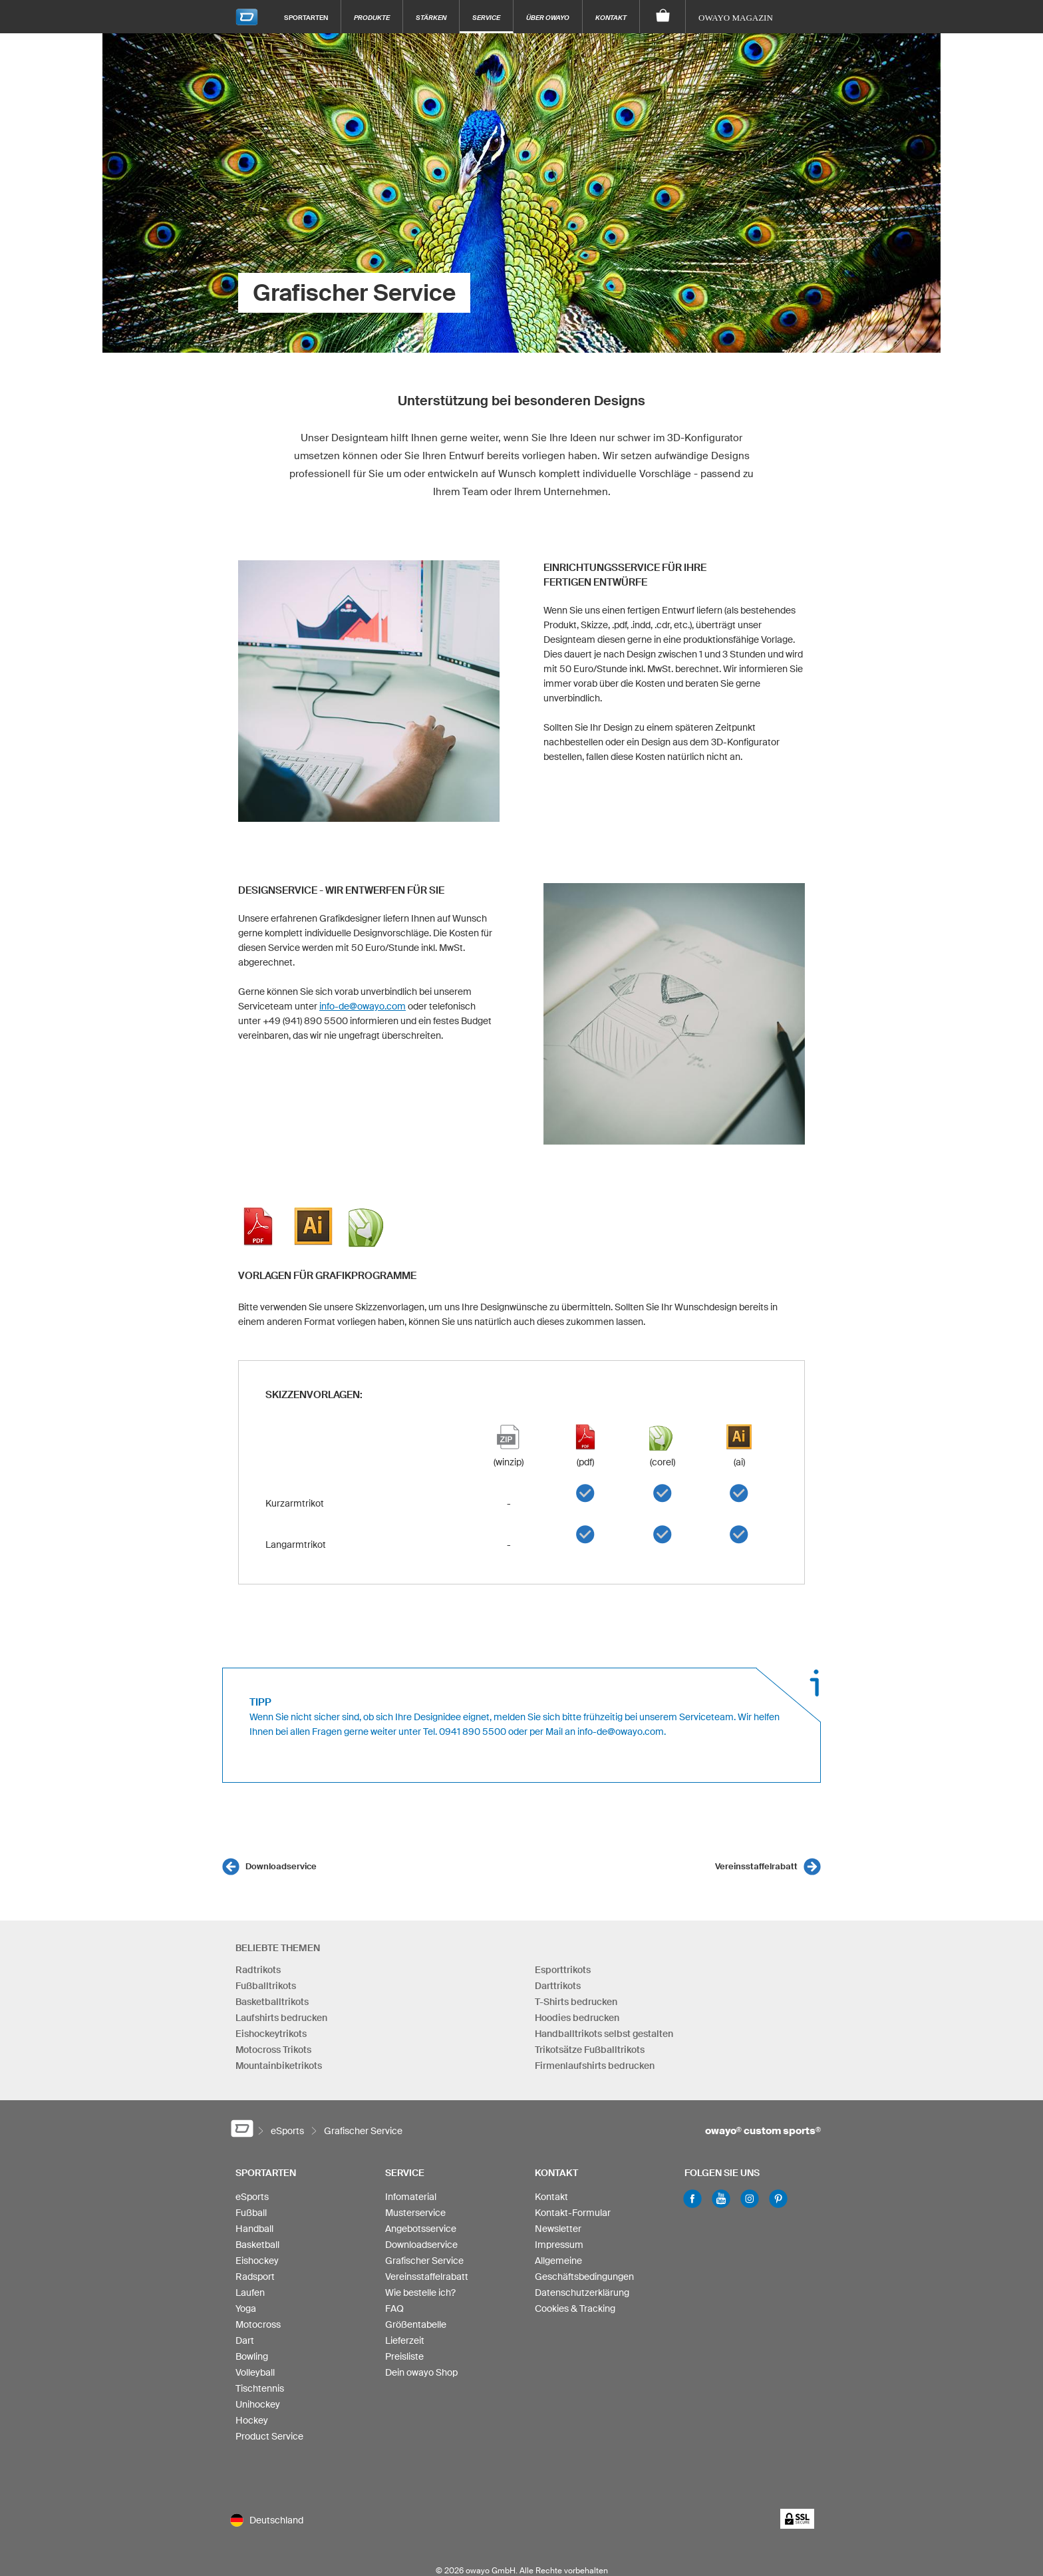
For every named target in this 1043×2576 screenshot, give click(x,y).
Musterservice (415, 2212)
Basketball (257, 2244)
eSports (252, 2196)
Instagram (749, 2198)
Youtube (721, 2198)
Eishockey (257, 2260)
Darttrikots (558, 1985)
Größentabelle (415, 2324)
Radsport (255, 2276)
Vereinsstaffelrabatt (756, 1866)
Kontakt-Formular (573, 2212)
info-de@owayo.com (362, 1006)
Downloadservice (281, 1866)
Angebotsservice (420, 2228)
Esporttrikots (563, 1969)
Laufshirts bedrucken (281, 2017)
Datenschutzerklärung (582, 2292)
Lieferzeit (404, 2340)
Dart (244, 2340)
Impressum (559, 2244)
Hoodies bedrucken (577, 2017)
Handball (254, 2228)
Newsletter (558, 2228)
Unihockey (257, 2404)
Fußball (251, 2212)
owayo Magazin (735, 18)
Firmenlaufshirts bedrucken (595, 2065)
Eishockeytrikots (271, 2033)
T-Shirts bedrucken (576, 2001)
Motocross (258, 2324)
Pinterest (778, 2198)
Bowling (251, 2356)
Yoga (245, 2308)
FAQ (394, 2308)
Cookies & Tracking (575, 2308)
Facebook (692, 2198)
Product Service (269, 2436)
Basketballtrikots (272, 2001)
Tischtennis (259, 2388)
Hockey (251, 2420)
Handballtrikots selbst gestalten (604, 2033)
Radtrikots (258, 1969)
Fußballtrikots (265, 1985)
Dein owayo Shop (421, 2372)
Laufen (250, 2292)
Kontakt (611, 17)
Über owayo (547, 17)
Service (486, 17)
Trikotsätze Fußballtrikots (590, 2049)
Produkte (372, 17)
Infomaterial (410, 2196)
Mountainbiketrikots (278, 2065)
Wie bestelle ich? (420, 2292)
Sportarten (306, 17)
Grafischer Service (424, 2260)
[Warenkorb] (663, 16)
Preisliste (404, 2356)
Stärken (431, 17)
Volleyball (255, 2372)
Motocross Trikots (273, 2049)
